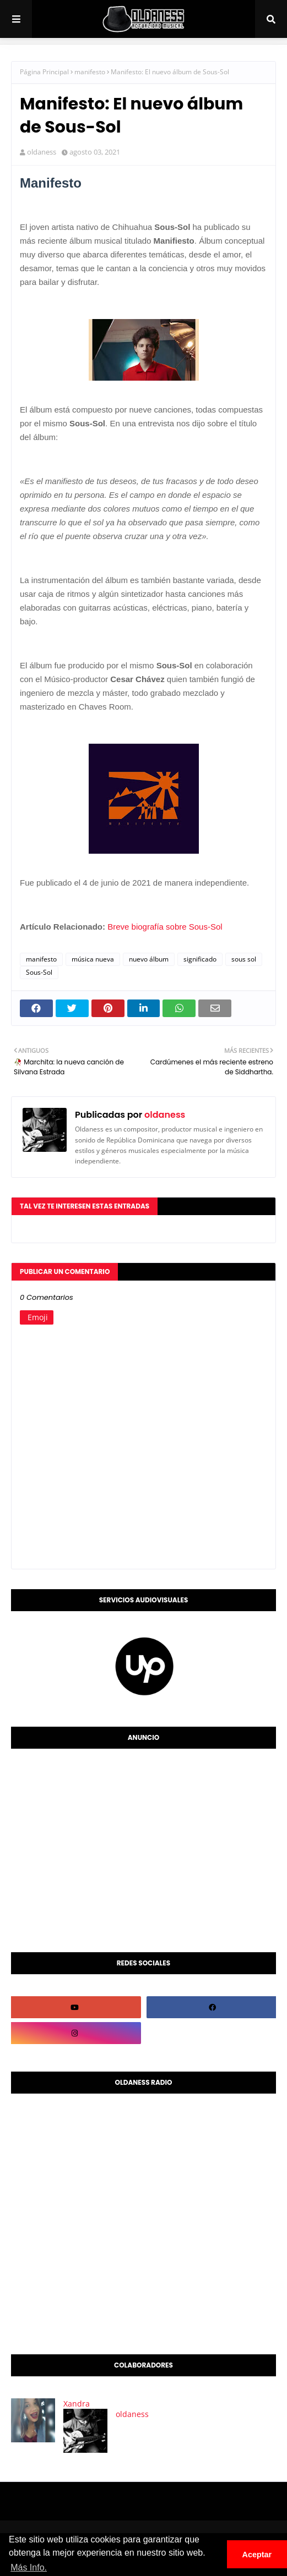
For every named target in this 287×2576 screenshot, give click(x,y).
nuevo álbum (149, 959)
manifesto (89, 71)
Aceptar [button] (257, 2554)
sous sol (243, 959)
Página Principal (44, 71)
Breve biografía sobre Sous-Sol (164, 926)
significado (199, 959)
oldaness (41, 152)
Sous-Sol (39, 972)
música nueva (93, 959)
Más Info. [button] (28, 2567)
